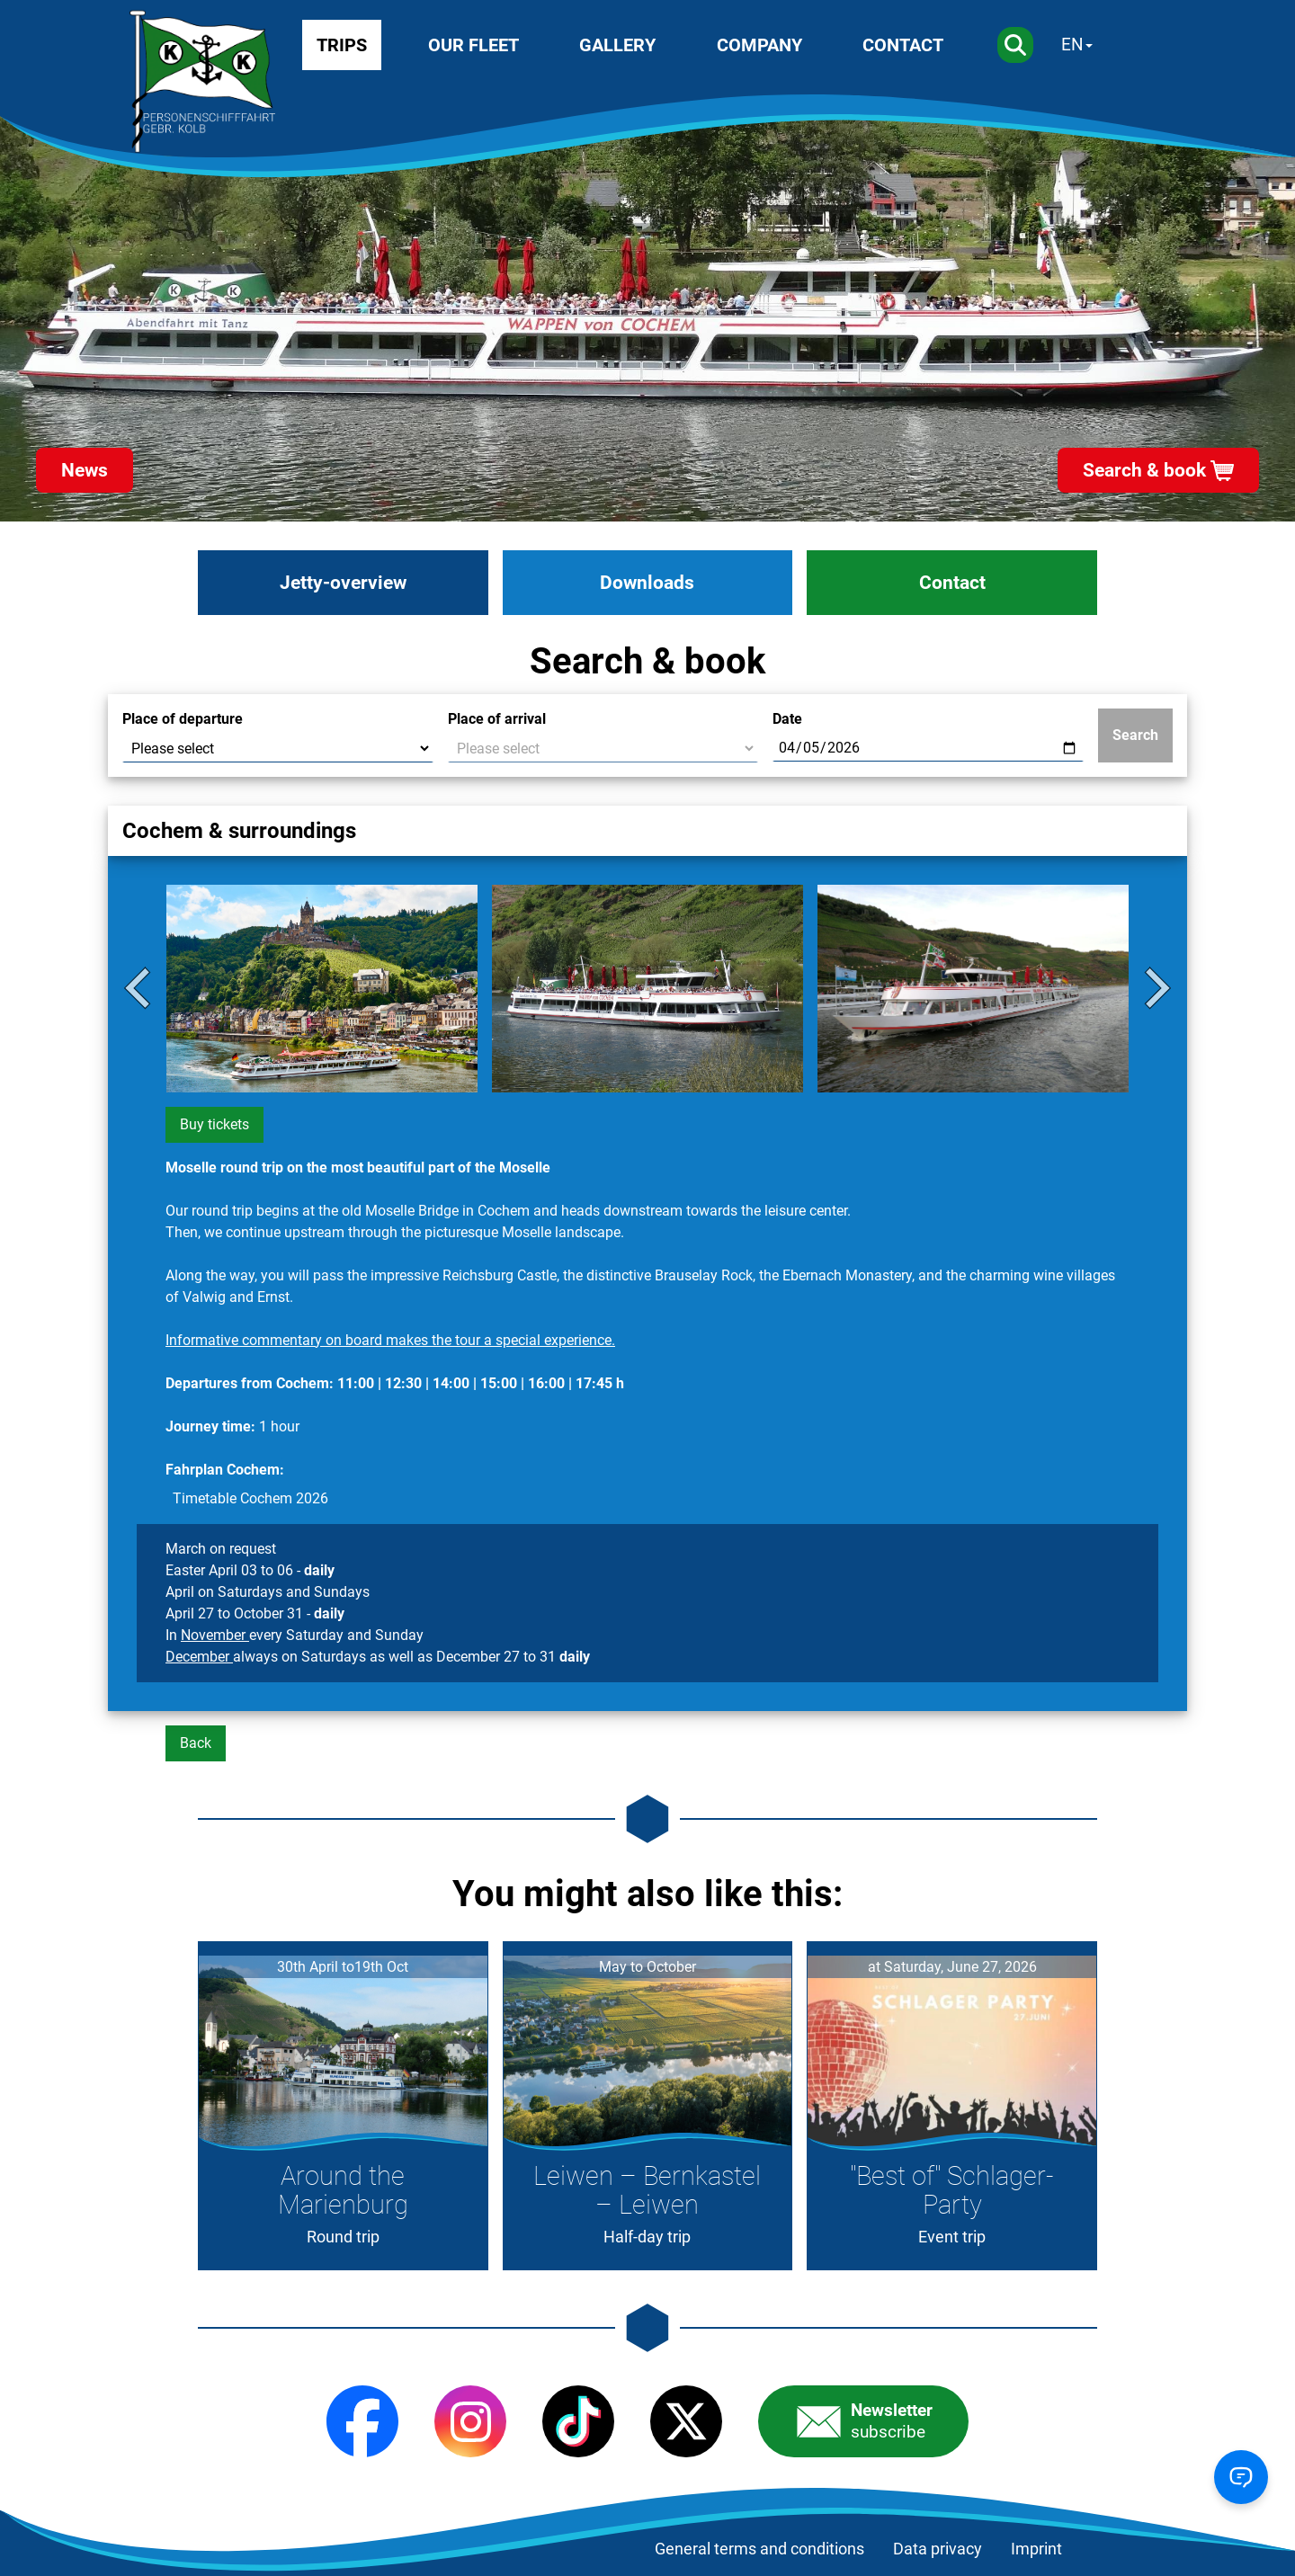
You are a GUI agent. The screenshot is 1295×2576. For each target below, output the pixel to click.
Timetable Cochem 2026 (250, 1498)
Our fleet (473, 45)
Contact (902, 45)
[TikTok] (578, 2421)
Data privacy (937, 2549)
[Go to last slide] (140, 988)
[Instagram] (470, 2421)
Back (195, 1743)
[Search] (1015, 45)
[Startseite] (202, 82)
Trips (342, 45)
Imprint (1036, 2549)
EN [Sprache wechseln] (1072, 44)
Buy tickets (214, 1124)
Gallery (617, 45)
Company (759, 45)
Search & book (1144, 470)
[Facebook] (362, 2421)
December (199, 1656)
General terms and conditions (759, 2549)
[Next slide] (1154, 988)
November (215, 1635)
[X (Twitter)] (686, 2421)
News (84, 470)
